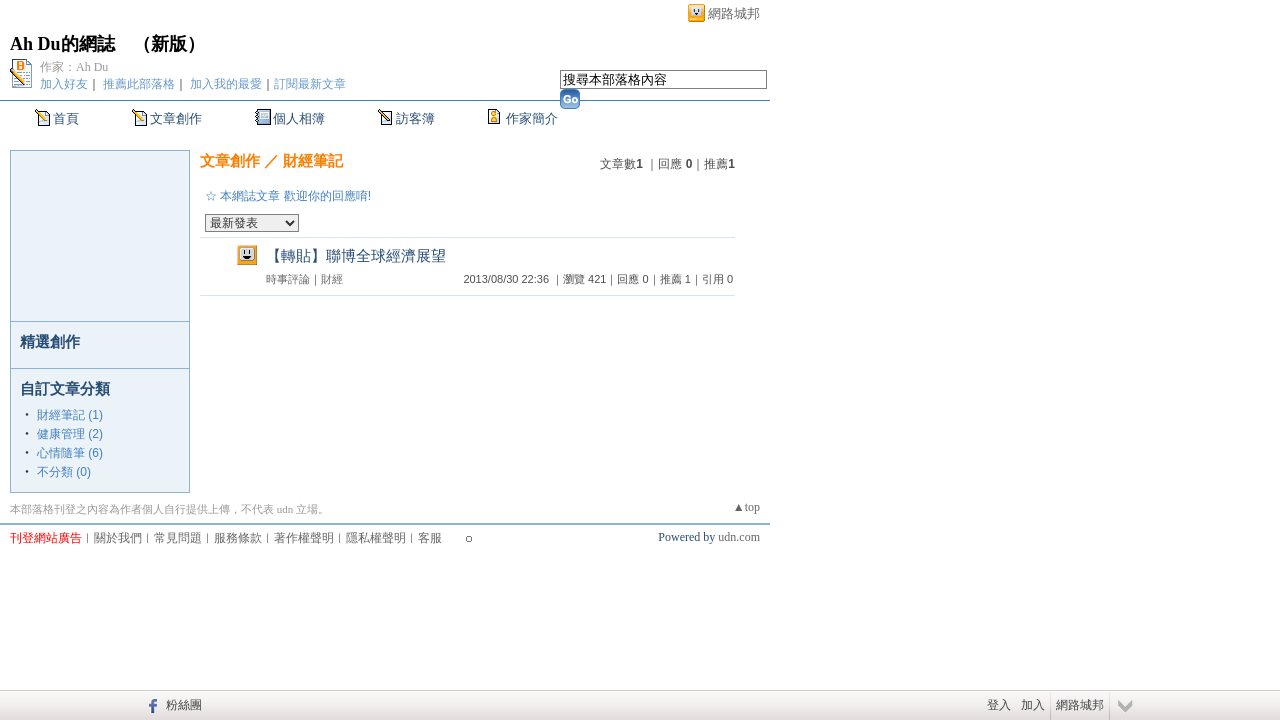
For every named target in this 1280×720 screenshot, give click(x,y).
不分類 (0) (64, 472)
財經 (332, 279)
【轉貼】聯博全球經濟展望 (356, 255)
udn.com (739, 537)
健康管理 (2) (70, 434)
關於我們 (118, 538)
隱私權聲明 (376, 538)
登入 (999, 705)
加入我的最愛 (226, 84)
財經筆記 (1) (70, 415)
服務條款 (238, 538)
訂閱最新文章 (310, 84)
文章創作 (176, 118)
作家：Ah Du (74, 67)
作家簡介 (532, 118)
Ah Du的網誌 (62, 44)
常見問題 (178, 538)
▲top (746, 507)
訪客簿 (415, 118)
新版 (169, 44)
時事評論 (288, 279)
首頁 (66, 118)
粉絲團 (184, 705)
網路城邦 (734, 13)
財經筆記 (313, 160)
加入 (1033, 705)
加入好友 (64, 84)
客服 (430, 538)
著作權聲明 (304, 538)
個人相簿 (299, 118)
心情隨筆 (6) (70, 453)
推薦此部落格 (139, 84)
